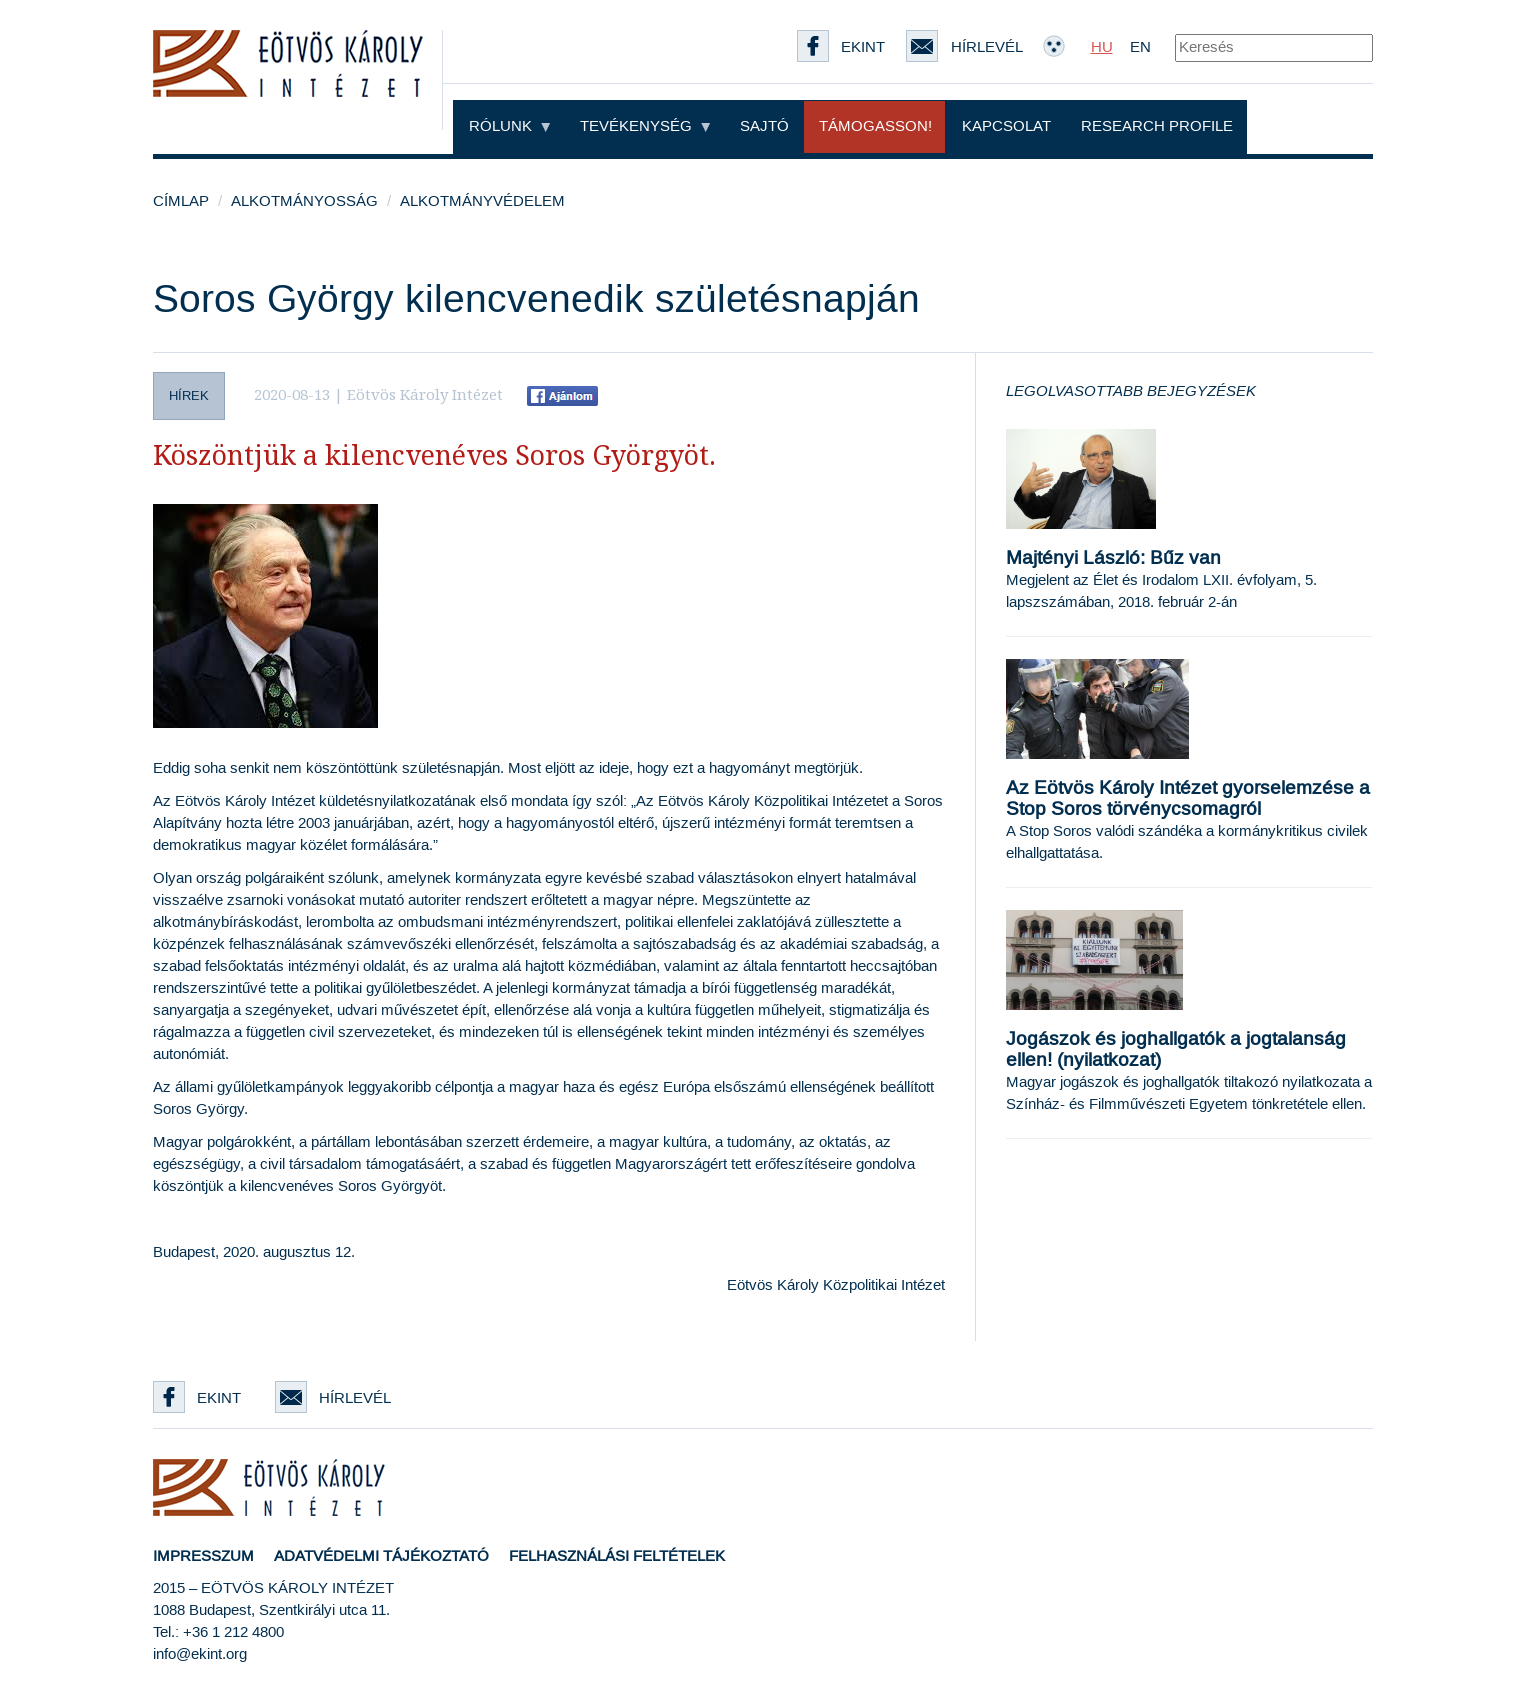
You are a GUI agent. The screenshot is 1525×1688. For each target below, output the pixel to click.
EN (1140, 47)
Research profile (1157, 126)
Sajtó (764, 126)
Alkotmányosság (304, 201)
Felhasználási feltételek (617, 1556)
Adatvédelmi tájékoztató (381, 1556)
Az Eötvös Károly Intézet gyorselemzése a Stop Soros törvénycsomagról (1188, 799)
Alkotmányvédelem (482, 201)
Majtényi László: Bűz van (1113, 558)
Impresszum (203, 1556)
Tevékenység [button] (645, 126)
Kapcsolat (1006, 126)
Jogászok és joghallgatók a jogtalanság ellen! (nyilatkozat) (1176, 1050)
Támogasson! (875, 126)
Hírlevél (333, 1398)
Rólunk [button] (509, 126)
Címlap (181, 201)
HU (1102, 47)
